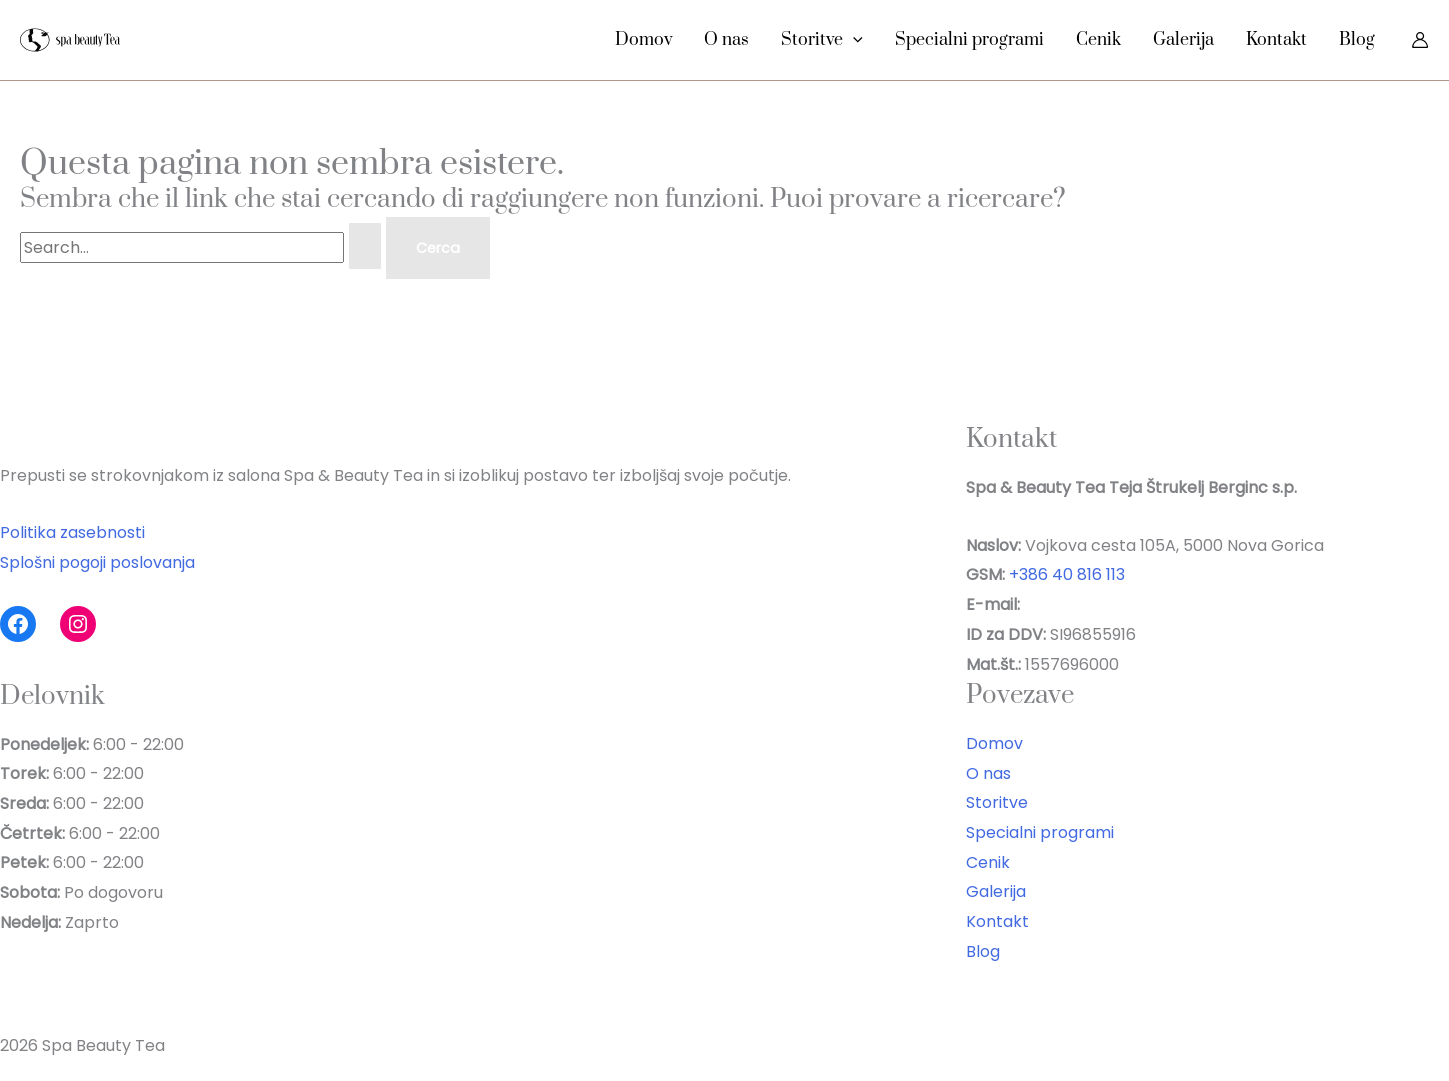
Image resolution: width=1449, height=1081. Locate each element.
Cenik (1098, 40)
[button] (853, 40)
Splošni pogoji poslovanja (97, 562)
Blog (1357, 40)
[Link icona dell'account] (1420, 40)
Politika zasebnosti (72, 532)
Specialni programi (969, 40)
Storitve (822, 40)
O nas (726, 40)
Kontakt (1276, 40)
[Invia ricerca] (365, 246)
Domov (643, 40)
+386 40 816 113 (1067, 574)
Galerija (1183, 40)
